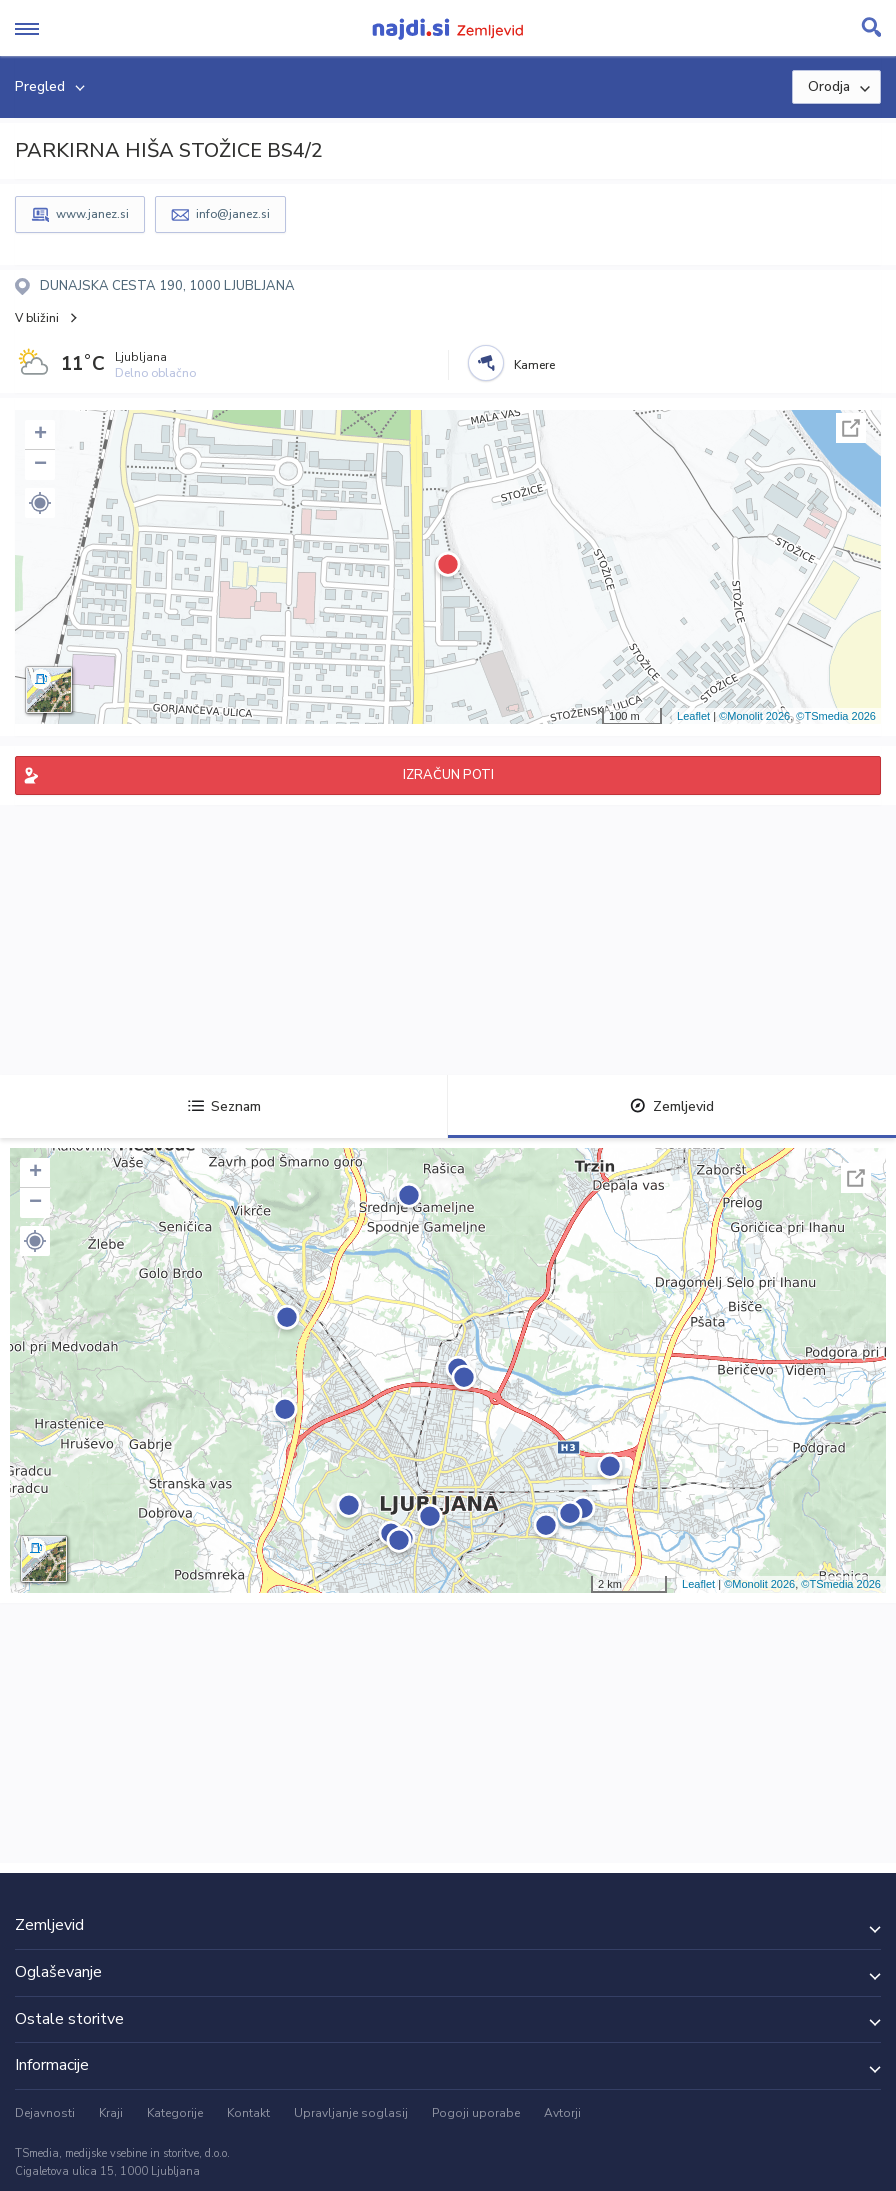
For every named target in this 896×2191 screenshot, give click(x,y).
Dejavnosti (45, 2113)
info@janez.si (233, 214)
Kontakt (248, 2113)
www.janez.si (92, 214)
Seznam (224, 1106)
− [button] (40, 465)
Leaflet (693, 716)
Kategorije (175, 2113)
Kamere (534, 365)
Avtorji (562, 2113)
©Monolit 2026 (754, 716)
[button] (40, 503)
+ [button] (40, 435)
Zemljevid (672, 1106)
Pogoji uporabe (476, 2113)
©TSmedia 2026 (836, 716)
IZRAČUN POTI (448, 775)
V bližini (37, 318)
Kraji (111, 2113)
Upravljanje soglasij (351, 2113)
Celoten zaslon (851, 428)
